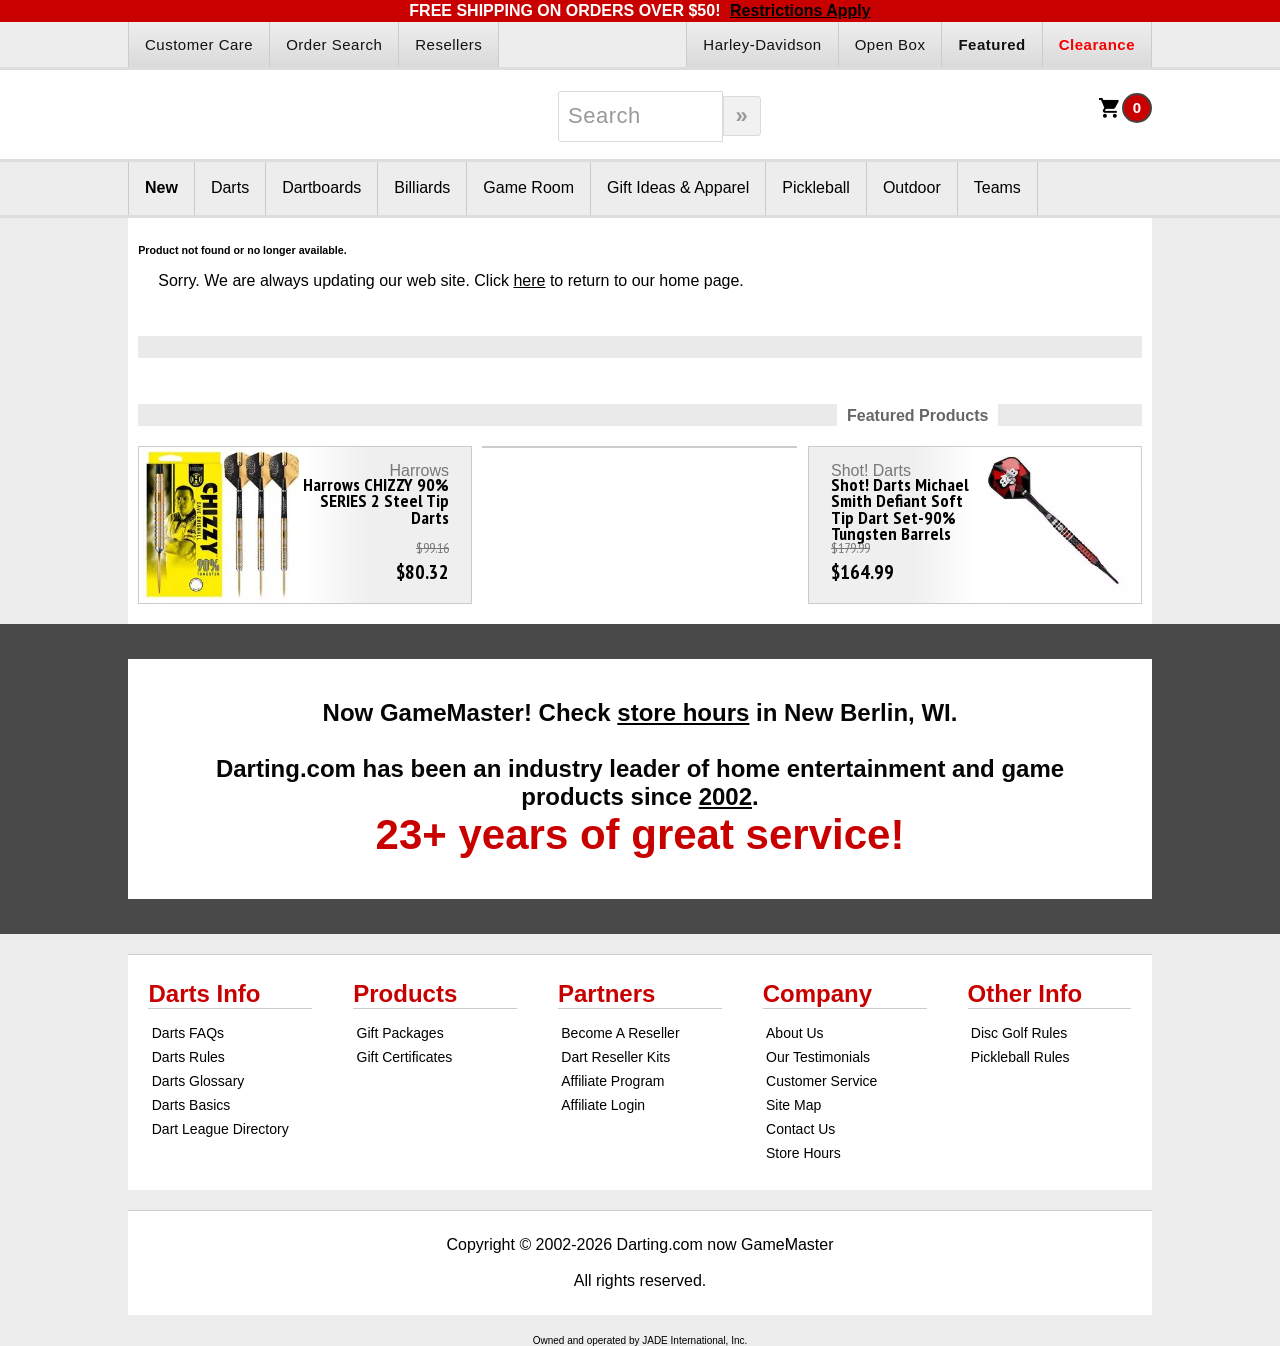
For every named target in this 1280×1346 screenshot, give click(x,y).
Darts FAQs (188, 1033)
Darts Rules (188, 1057)
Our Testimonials (818, 1057)
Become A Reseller (620, 1033)
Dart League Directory (220, 1129)
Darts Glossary (198, 1081)
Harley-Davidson (762, 44)
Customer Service (821, 1081)
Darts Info (204, 993)
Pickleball (816, 187)
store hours (683, 712)
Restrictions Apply (800, 10)
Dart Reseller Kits (615, 1057)
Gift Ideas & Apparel (678, 187)
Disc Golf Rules (1019, 1033)
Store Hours (803, 1153)
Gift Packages (400, 1033)
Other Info (1025, 993)
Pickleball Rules (1020, 1057)
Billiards (422, 187)
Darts (230, 187)
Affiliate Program (612, 1081)
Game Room (528, 187)
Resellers (448, 44)
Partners (606, 993)
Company (817, 993)
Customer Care (199, 44)
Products (405, 993)
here (529, 280)
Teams (997, 187)
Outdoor (912, 187)
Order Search (334, 44)
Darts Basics (191, 1105)
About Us (795, 1033)
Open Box (890, 44)
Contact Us (800, 1129)
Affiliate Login (603, 1105)
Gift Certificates (405, 1057)
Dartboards (321, 187)
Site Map (793, 1105)
